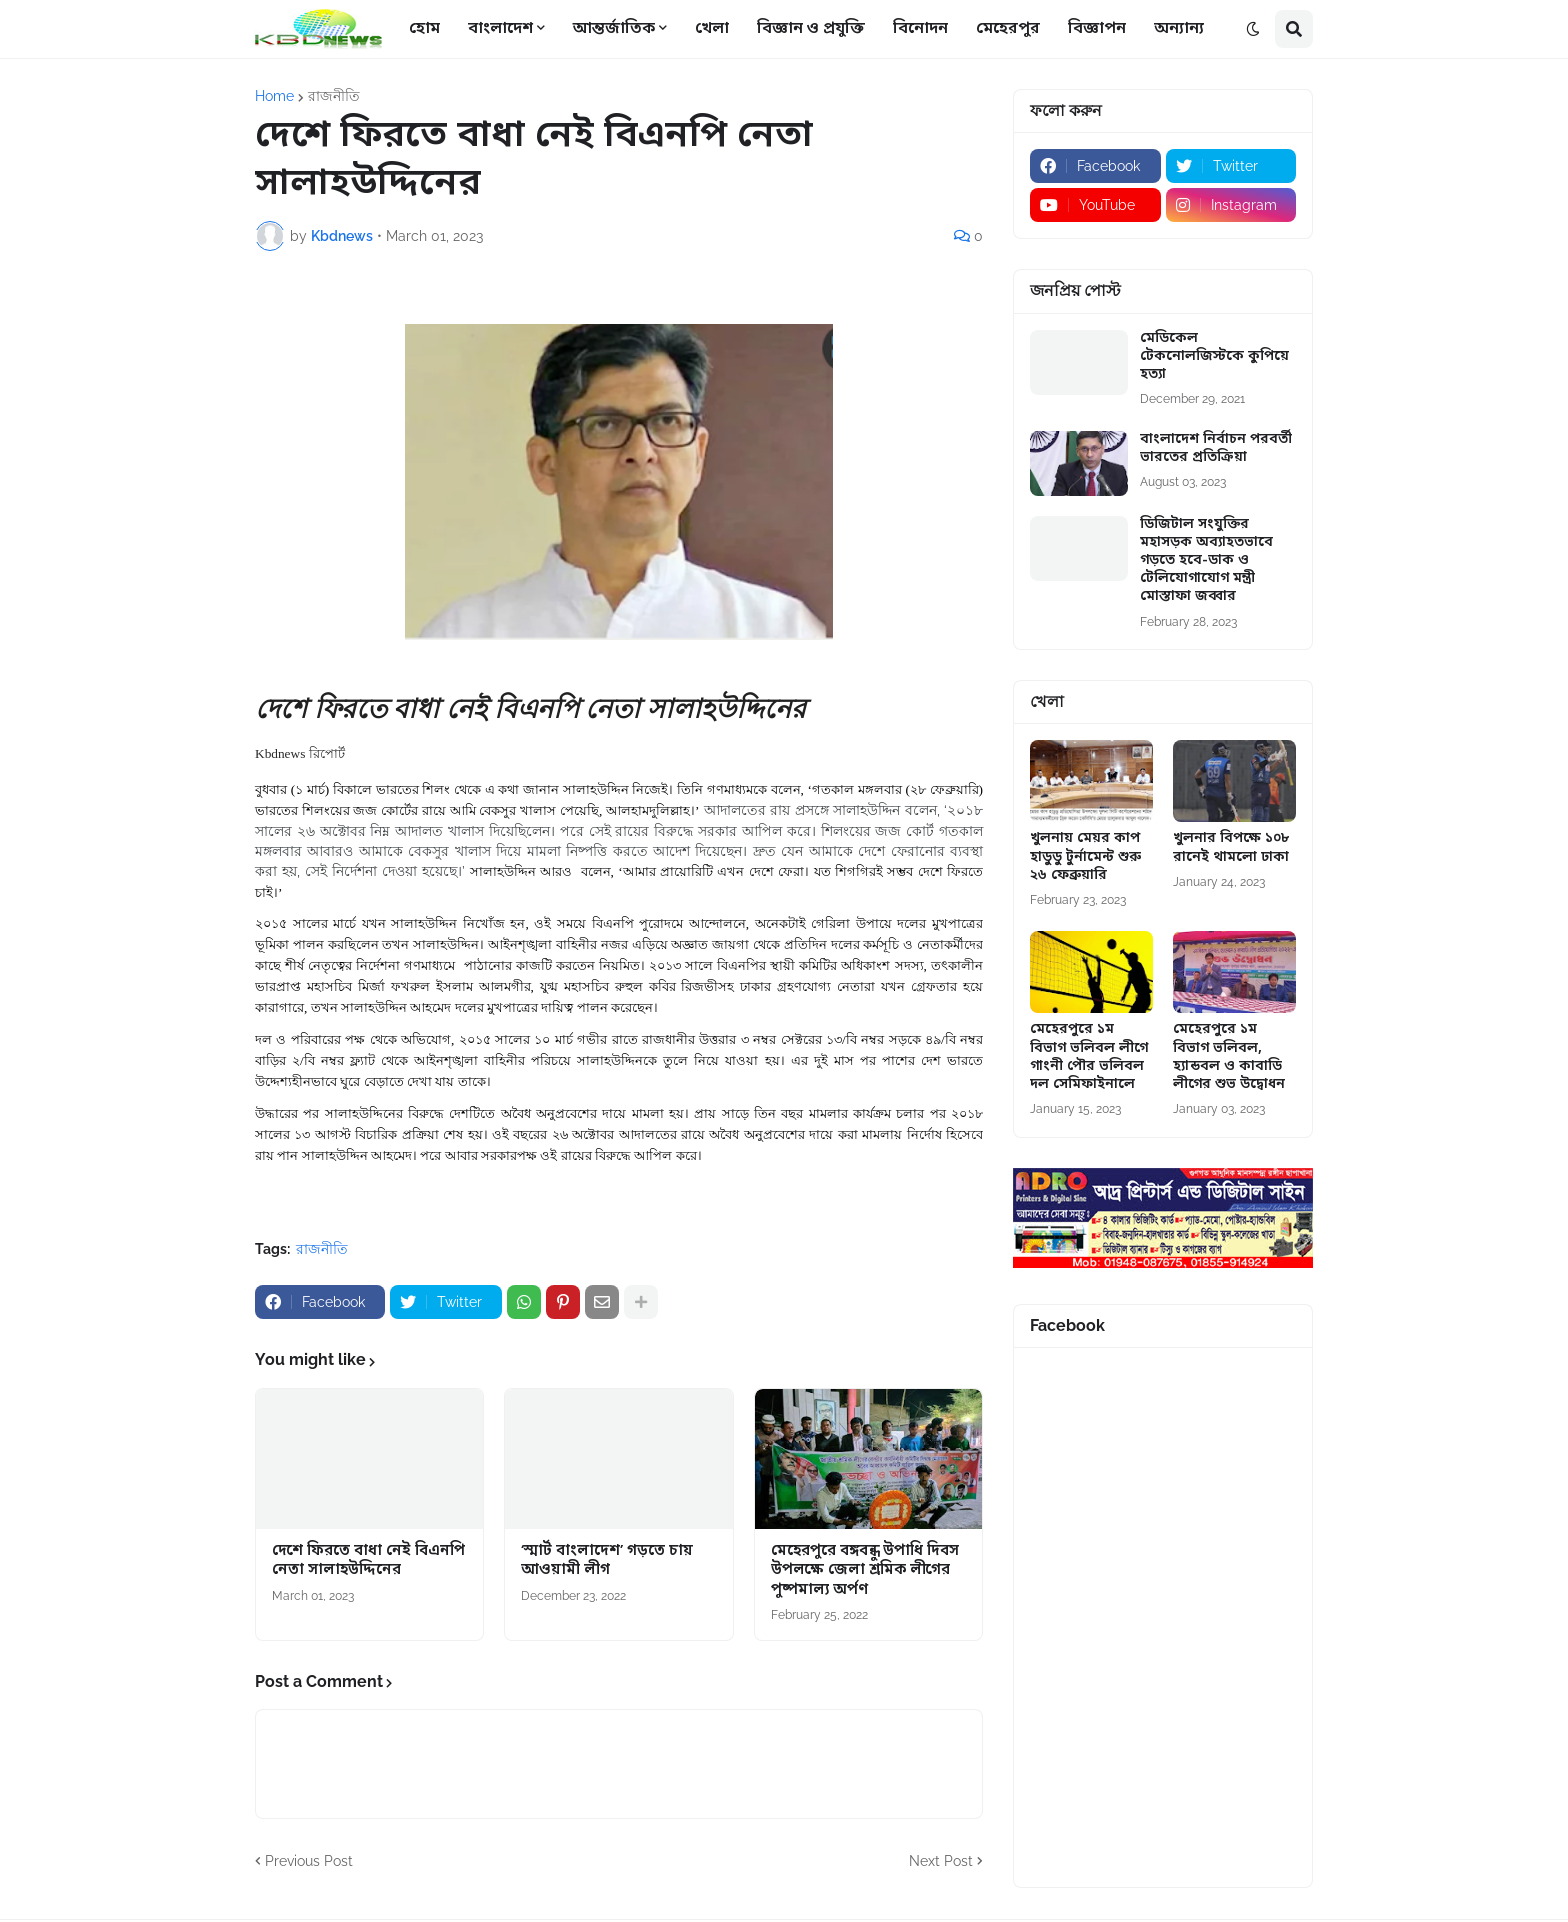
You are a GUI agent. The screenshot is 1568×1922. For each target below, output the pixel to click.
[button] (1253, 29)
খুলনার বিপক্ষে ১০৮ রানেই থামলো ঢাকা (1231, 848)
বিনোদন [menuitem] (920, 29)
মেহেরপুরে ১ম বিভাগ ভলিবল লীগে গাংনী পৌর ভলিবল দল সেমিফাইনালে (1089, 1057)
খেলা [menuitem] (712, 29)
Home (274, 96)
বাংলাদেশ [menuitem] (500, 29)
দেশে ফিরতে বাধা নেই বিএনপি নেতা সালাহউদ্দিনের (368, 1561)
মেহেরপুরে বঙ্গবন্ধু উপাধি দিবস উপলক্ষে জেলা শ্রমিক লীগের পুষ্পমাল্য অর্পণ (865, 1571)
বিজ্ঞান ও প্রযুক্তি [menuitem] (811, 29)
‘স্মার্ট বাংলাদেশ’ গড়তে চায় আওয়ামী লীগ (607, 1561)
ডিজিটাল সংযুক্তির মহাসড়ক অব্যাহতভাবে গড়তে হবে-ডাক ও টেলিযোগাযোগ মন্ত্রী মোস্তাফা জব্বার (1206, 561)
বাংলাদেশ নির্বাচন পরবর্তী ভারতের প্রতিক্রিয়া (1216, 449)
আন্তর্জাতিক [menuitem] (614, 29)
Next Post (941, 1861)
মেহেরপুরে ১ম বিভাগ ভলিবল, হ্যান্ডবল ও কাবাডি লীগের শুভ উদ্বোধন (1229, 1057)
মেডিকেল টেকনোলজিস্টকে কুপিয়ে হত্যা (1214, 357)
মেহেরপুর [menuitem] (1008, 29)
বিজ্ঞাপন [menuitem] (1097, 29)
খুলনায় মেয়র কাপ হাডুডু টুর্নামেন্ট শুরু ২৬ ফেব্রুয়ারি (1085, 857)
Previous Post (309, 1861)
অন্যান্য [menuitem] (1179, 29)
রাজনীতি (334, 96)
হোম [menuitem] (424, 29)
